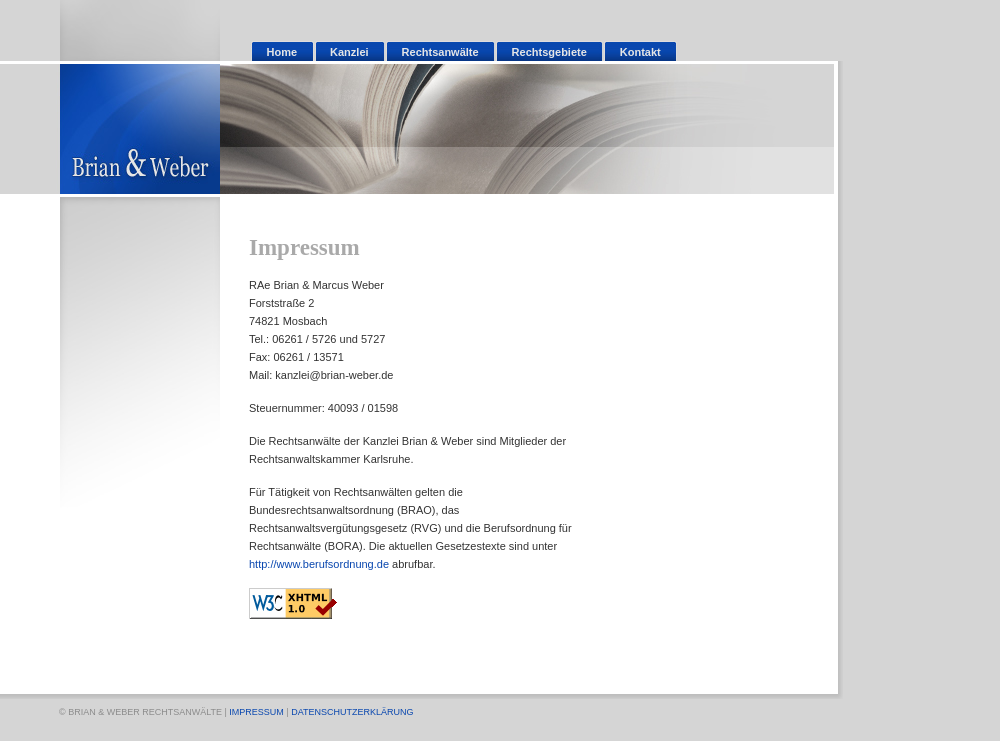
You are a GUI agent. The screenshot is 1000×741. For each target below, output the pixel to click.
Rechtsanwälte (440, 52)
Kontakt (640, 52)
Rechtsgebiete (549, 52)
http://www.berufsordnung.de (319, 564)
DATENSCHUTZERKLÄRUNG (352, 712)
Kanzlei (349, 52)
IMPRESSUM (256, 712)
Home (282, 52)
